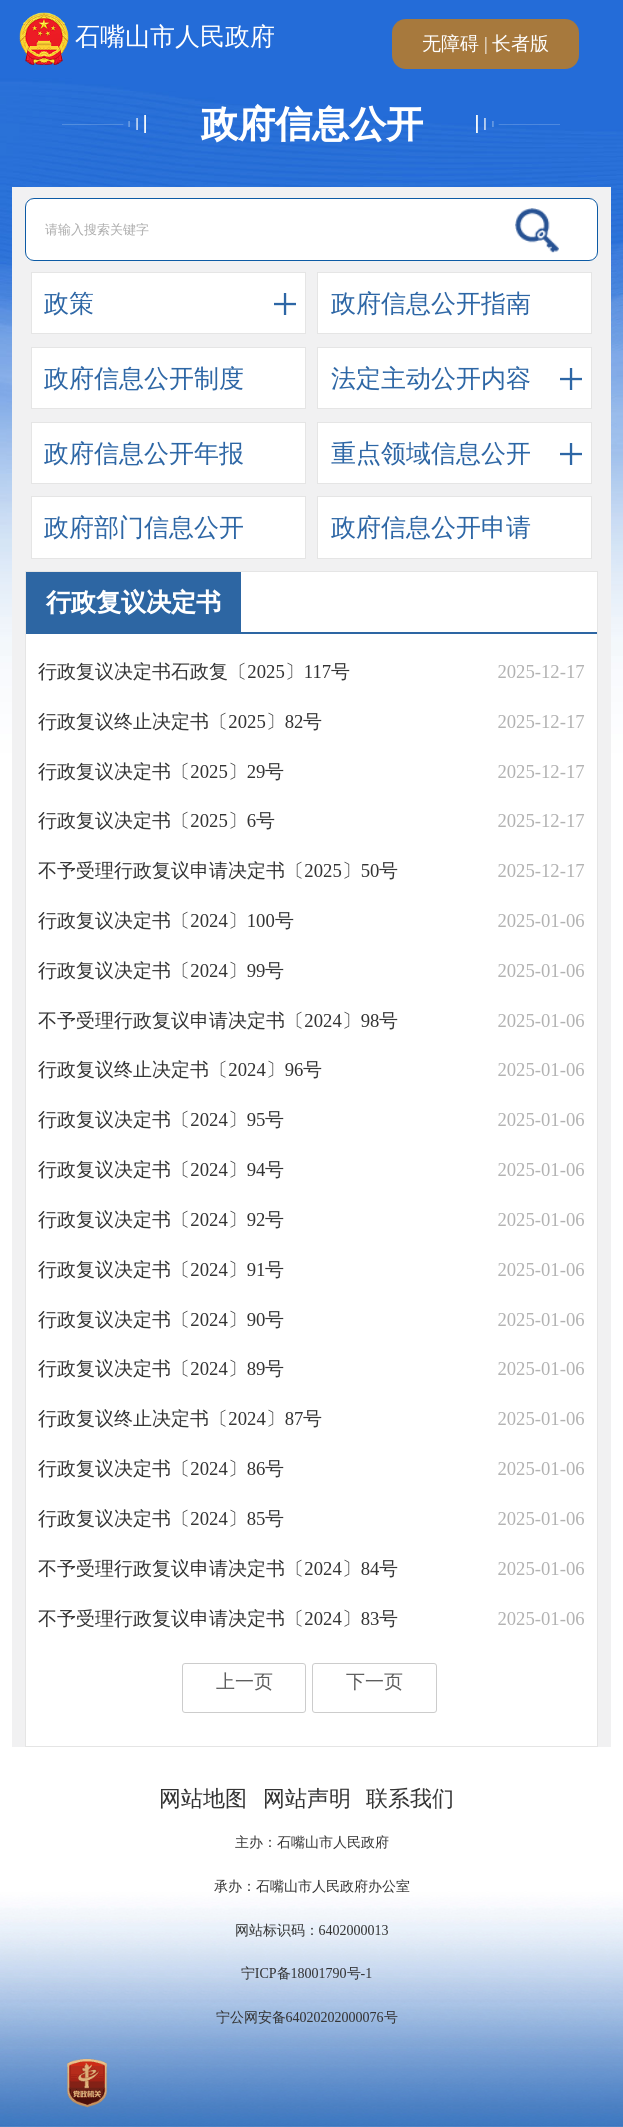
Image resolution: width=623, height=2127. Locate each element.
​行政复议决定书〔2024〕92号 (161, 1219)
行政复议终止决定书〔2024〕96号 (180, 1069)
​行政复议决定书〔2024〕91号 (161, 1269)
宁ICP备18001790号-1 (306, 1973)
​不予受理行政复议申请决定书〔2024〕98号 (218, 1020)
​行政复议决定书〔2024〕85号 (161, 1518)
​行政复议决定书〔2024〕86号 (161, 1468)
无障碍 (450, 43)
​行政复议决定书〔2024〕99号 (161, 970)
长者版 (520, 43)
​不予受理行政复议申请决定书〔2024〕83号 (218, 1618)
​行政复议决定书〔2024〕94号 (161, 1169)
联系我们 (410, 1799)
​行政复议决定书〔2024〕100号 (165, 920)
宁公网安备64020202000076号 (307, 2017)
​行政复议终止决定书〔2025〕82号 (180, 721)
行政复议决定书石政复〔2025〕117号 (194, 671)
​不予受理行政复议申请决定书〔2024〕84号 (218, 1568)
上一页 (244, 1681)
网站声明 (307, 1799)
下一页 (374, 1681)
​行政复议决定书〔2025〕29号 (161, 771)
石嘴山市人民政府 (147, 39)
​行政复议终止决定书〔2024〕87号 (180, 1418)
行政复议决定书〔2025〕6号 (156, 820)
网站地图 (203, 1799)
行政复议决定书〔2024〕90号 (161, 1319)
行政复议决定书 (133, 602)
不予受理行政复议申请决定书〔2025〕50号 (218, 870)
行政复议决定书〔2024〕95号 (161, 1119)
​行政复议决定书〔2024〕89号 (161, 1368)
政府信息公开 (312, 124)
